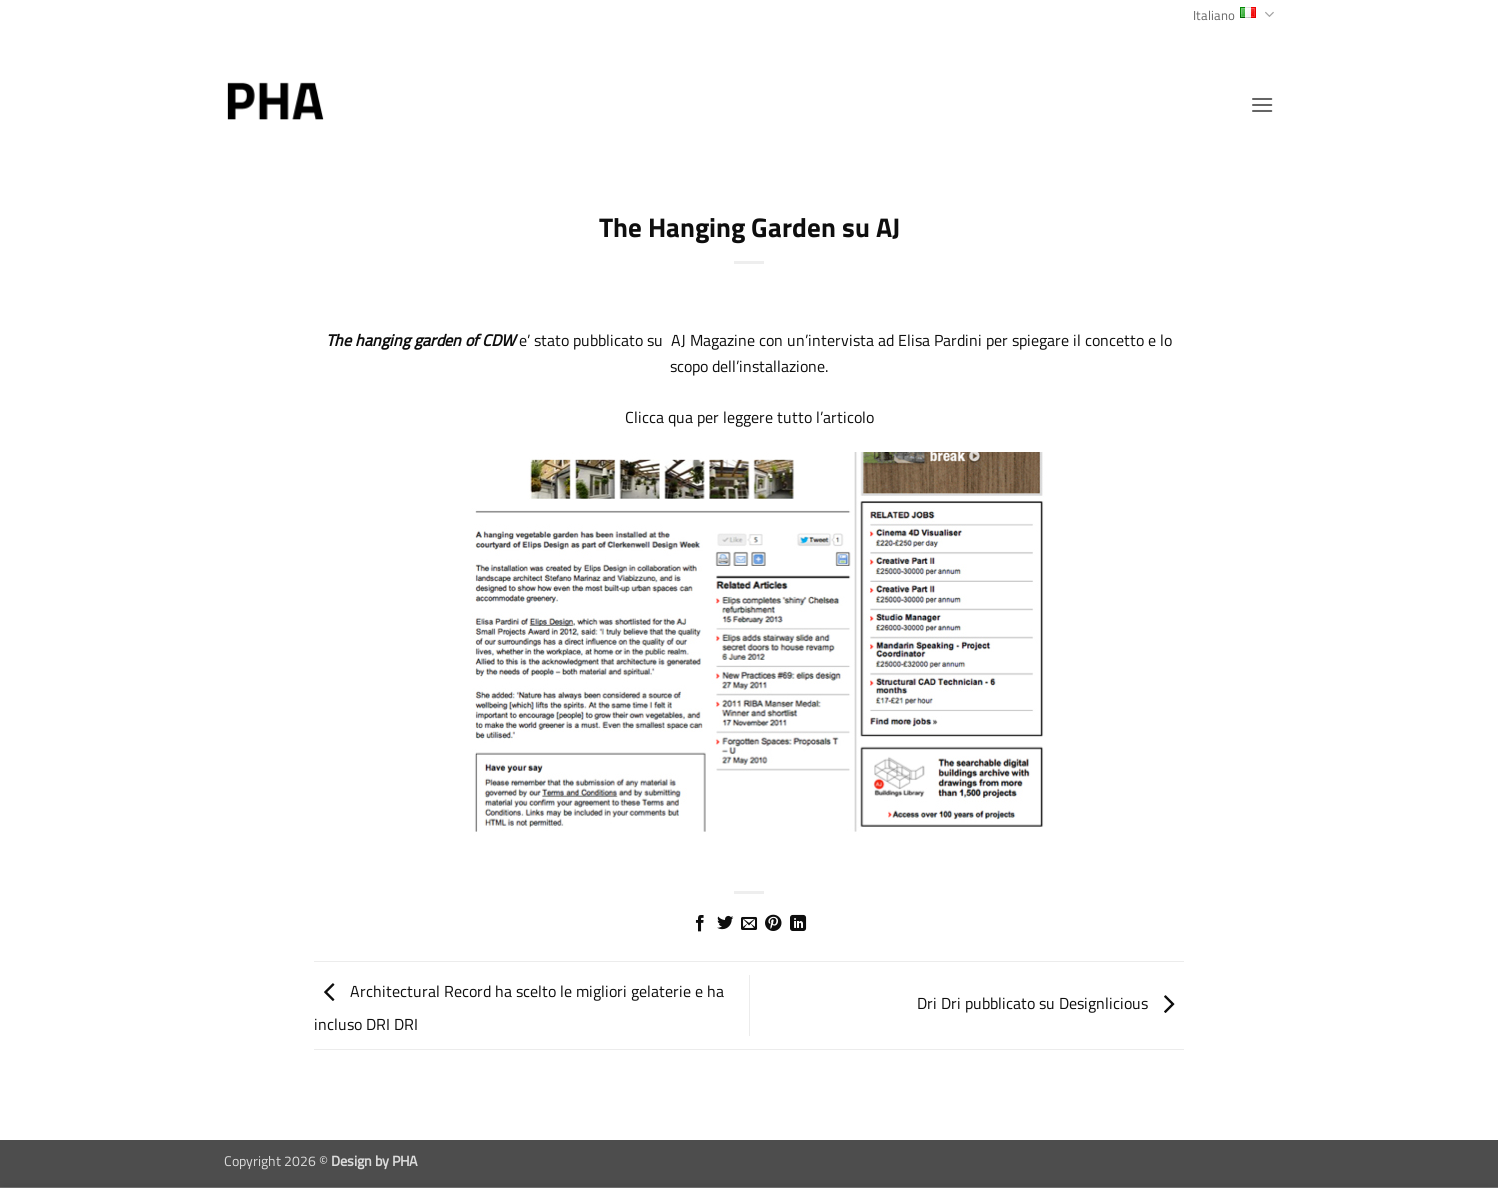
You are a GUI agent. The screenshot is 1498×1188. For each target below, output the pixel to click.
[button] (1262, 104)
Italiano (1233, 15)
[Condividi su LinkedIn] (798, 924)
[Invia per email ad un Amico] (749, 924)
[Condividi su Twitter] (724, 924)
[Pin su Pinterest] (773, 924)
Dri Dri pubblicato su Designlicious (1050, 1004)
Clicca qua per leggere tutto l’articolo (749, 417)
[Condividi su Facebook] (700, 924)
